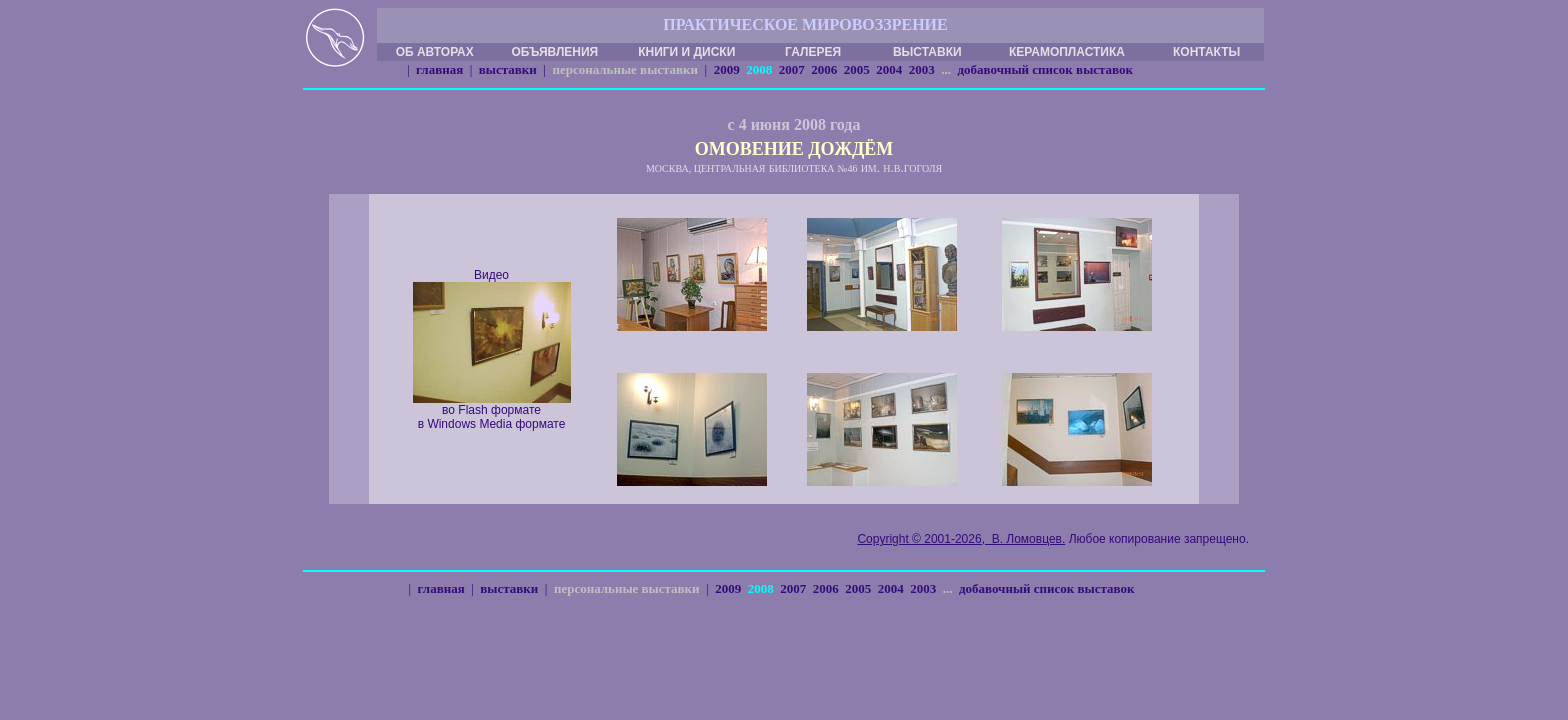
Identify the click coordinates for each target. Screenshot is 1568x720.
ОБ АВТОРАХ (435, 52)
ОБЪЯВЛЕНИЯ (554, 52)
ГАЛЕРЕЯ (813, 52)
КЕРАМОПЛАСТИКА (1067, 52)
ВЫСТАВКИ (927, 52)
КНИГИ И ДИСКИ (686, 52)
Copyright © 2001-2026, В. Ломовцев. (961, 539)
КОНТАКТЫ (1206, 52)
